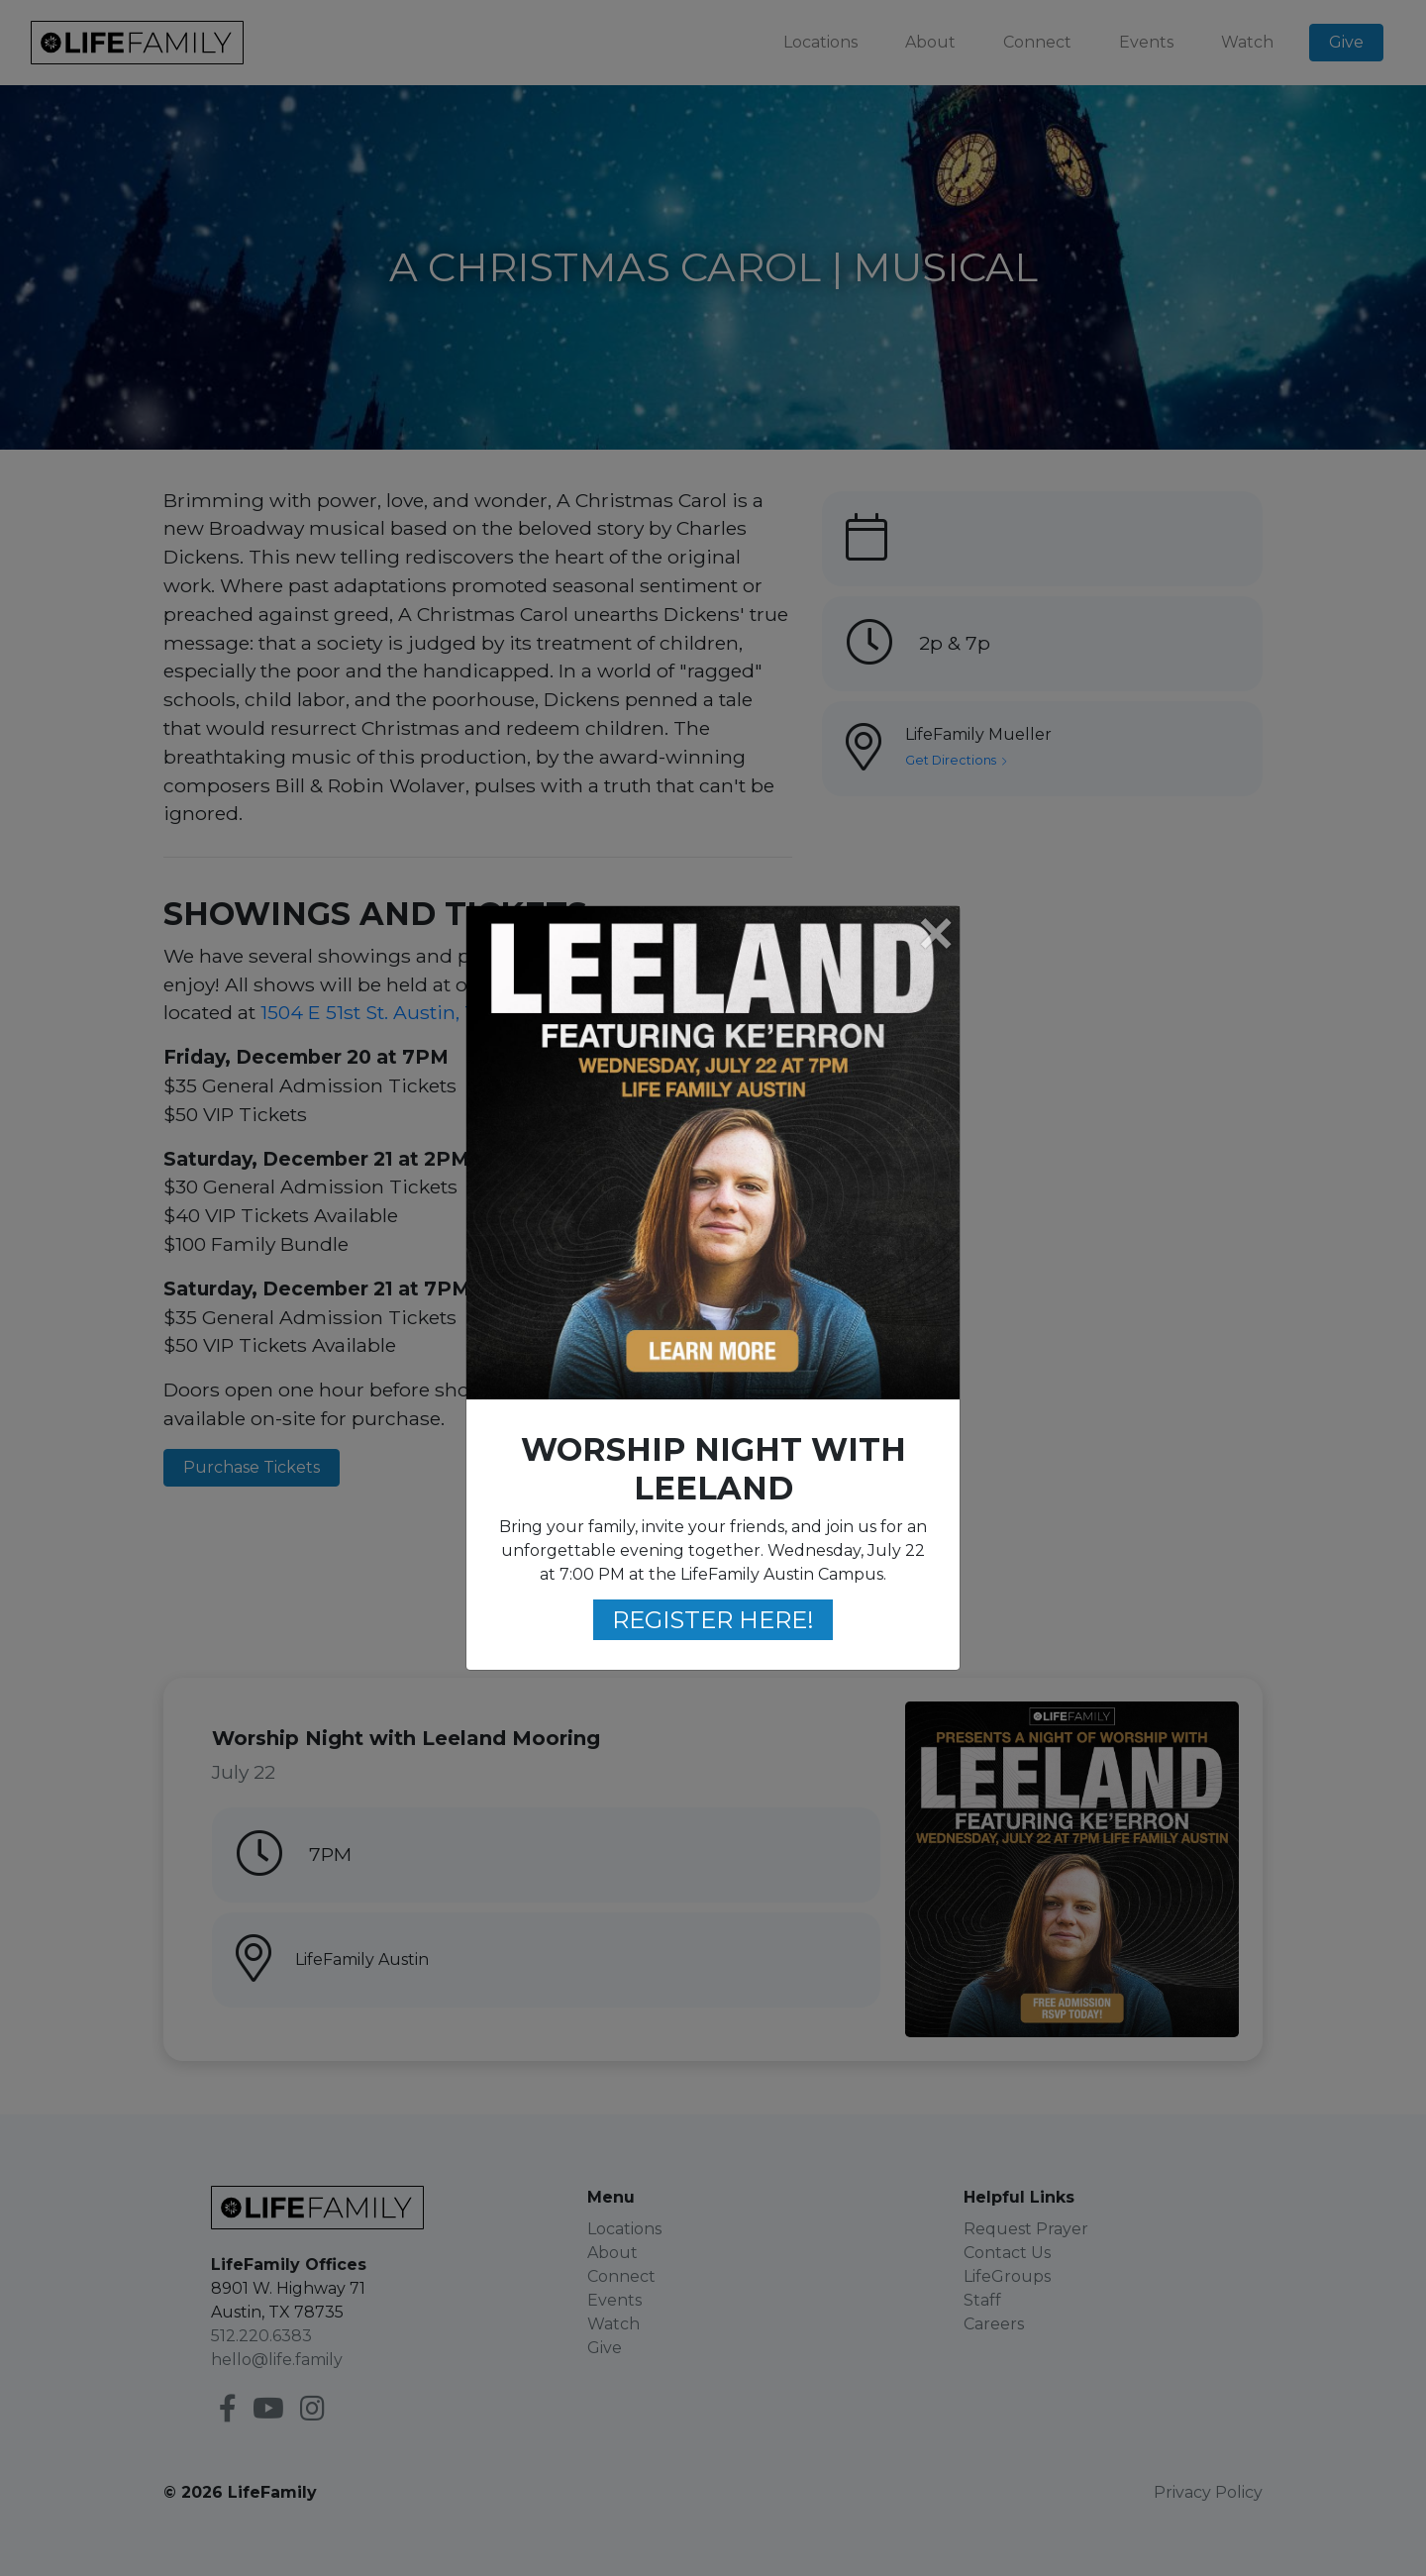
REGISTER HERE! (713, 1619)
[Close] (935, 935)
